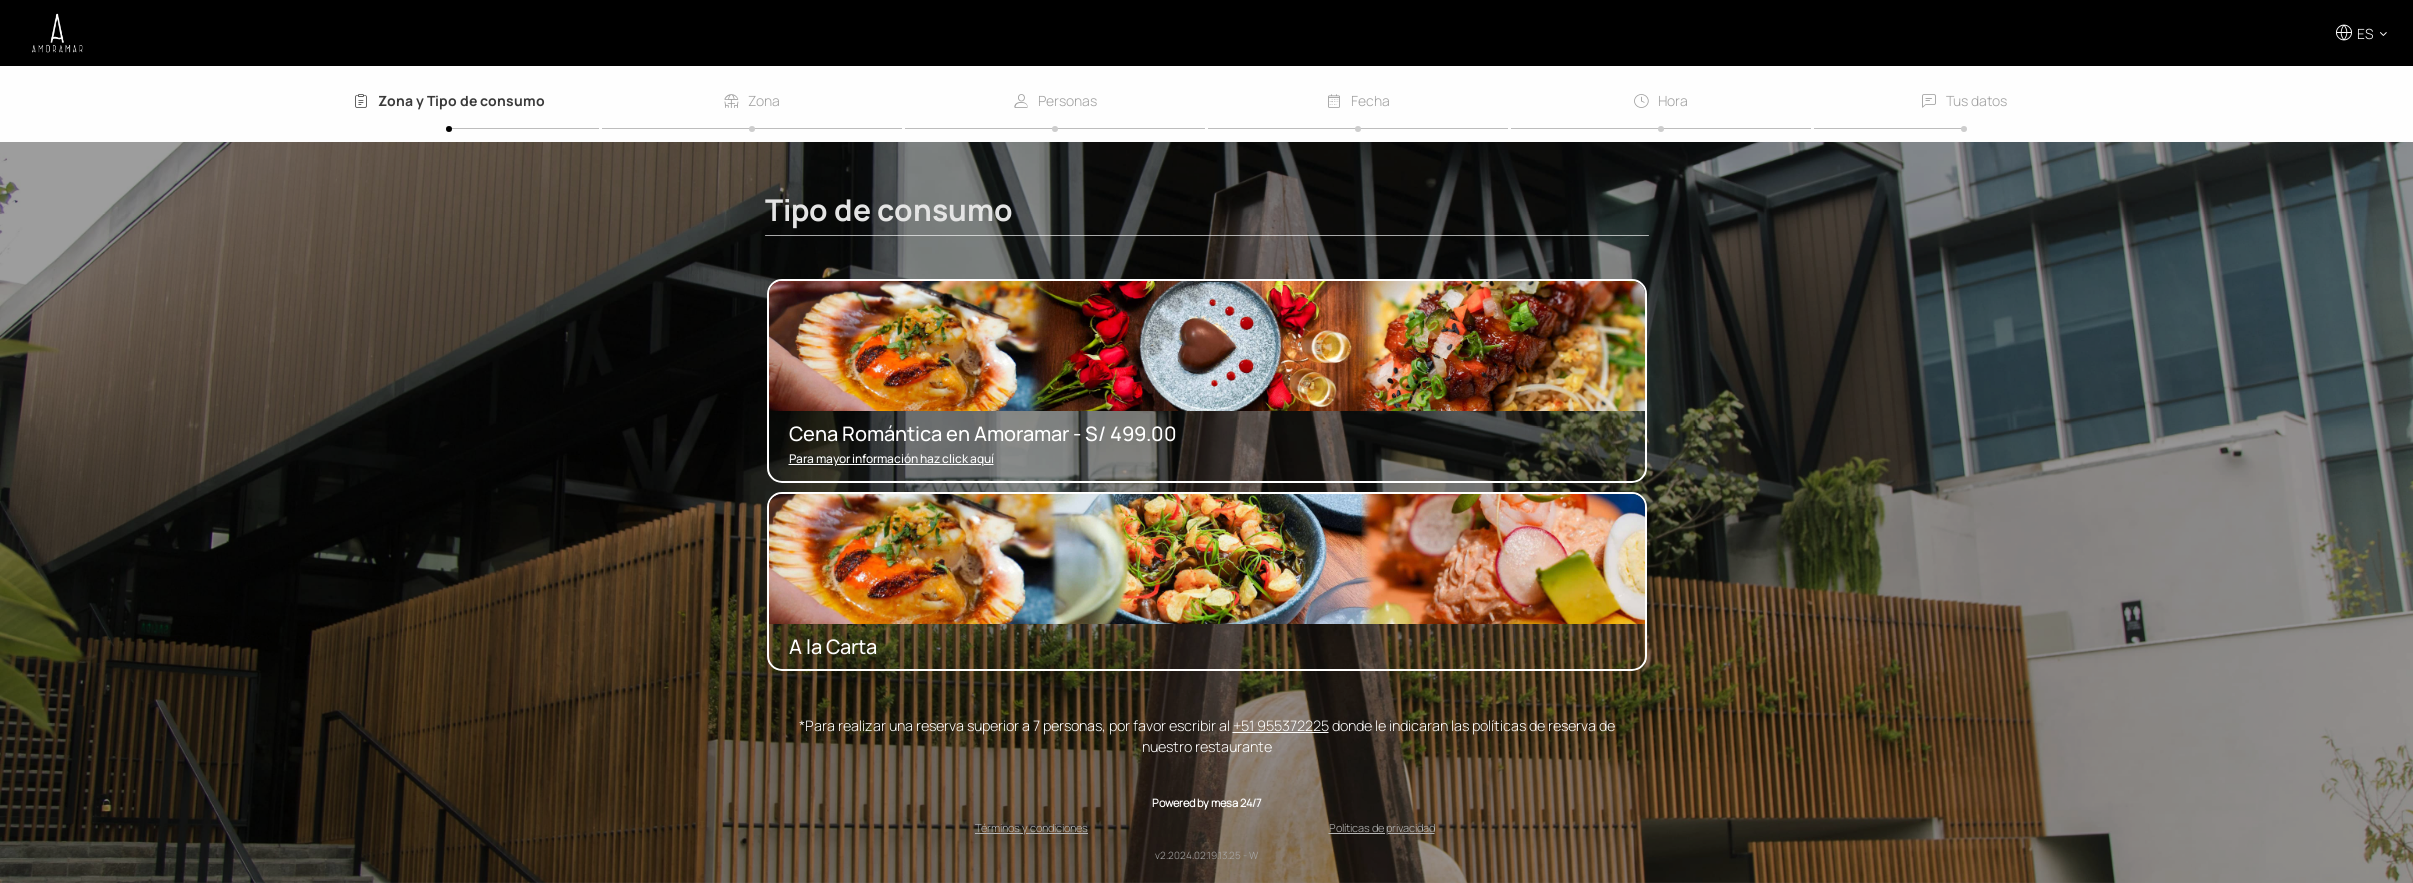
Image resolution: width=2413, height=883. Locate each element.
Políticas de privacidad (1382, 827)
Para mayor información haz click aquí (891, 458)
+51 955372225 (1281, 725)
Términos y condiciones (1031, 827)
